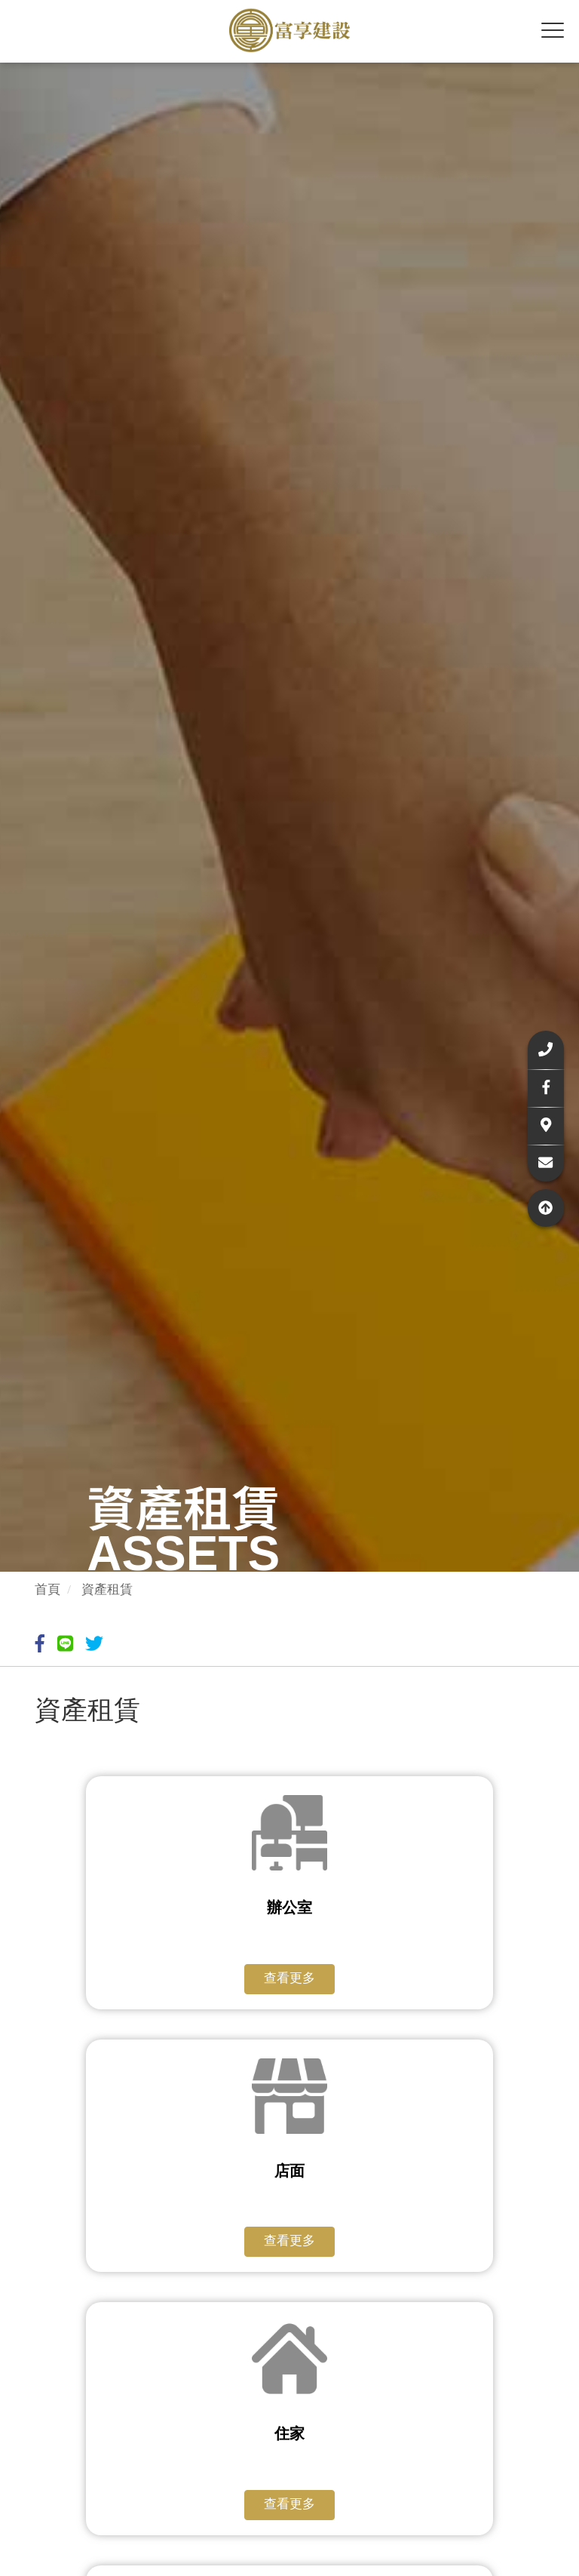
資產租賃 (107, 1589)
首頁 (47, 1589)
